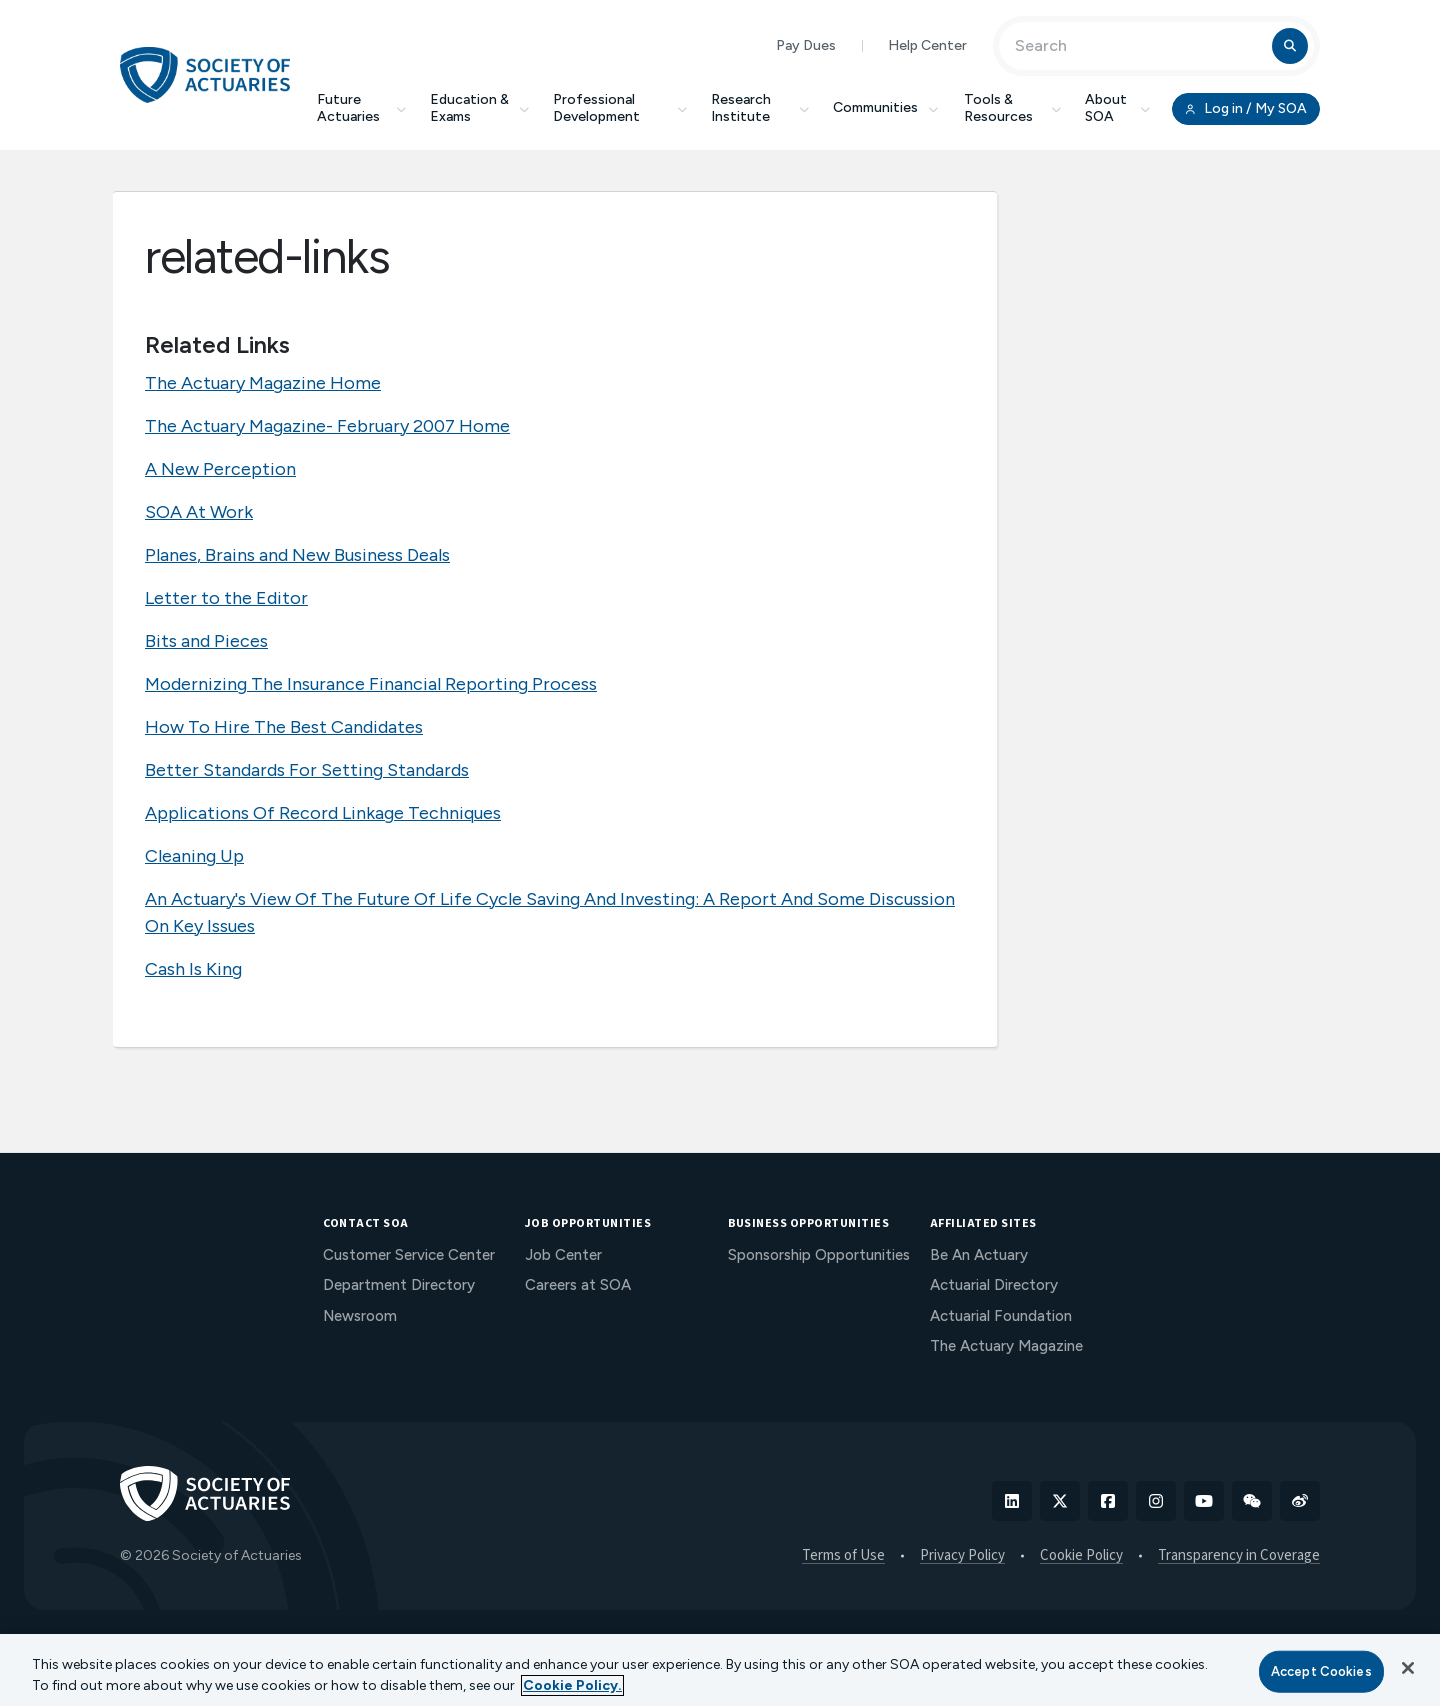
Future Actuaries (361, 108)
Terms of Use (843, 1556)
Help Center (927, 45)
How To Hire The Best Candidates (284, 727)
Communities (887, 107)
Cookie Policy (1081, 1556)
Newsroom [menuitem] (360, 1316)
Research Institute (760, 108)
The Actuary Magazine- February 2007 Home (327, 426)
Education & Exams (479, 108)
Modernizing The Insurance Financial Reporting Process (371, 684)
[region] (720, 1670)
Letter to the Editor (226, 598)
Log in (1246, 109)
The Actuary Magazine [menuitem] (1006, 1346)
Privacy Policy (962, 1556)
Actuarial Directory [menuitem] (994, 1285)
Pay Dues (806, 45)
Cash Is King (193, 969)
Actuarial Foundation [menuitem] (1001, 1316)
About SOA (1117, 108)
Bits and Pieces (206, 641)
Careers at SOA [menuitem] (578, 1285)
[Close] (1408, 1668)
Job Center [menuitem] (563, 1255)
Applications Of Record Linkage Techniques (323, 813)
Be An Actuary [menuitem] (979, 1255)
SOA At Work (199, 512)
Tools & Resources (1012, 108)
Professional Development (620, 108)
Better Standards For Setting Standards (307, 770)
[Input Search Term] (1138, 46)
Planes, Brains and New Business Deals (297, 555)
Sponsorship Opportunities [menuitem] (819, 1255)
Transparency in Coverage (1239, 1556)
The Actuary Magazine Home (263, 383)
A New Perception (220, 469)
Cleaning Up (194, 856)
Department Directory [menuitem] (399, 1285)
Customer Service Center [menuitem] (409, 1255)
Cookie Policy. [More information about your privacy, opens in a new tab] (572, 1685)
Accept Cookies (1321, 1671)
